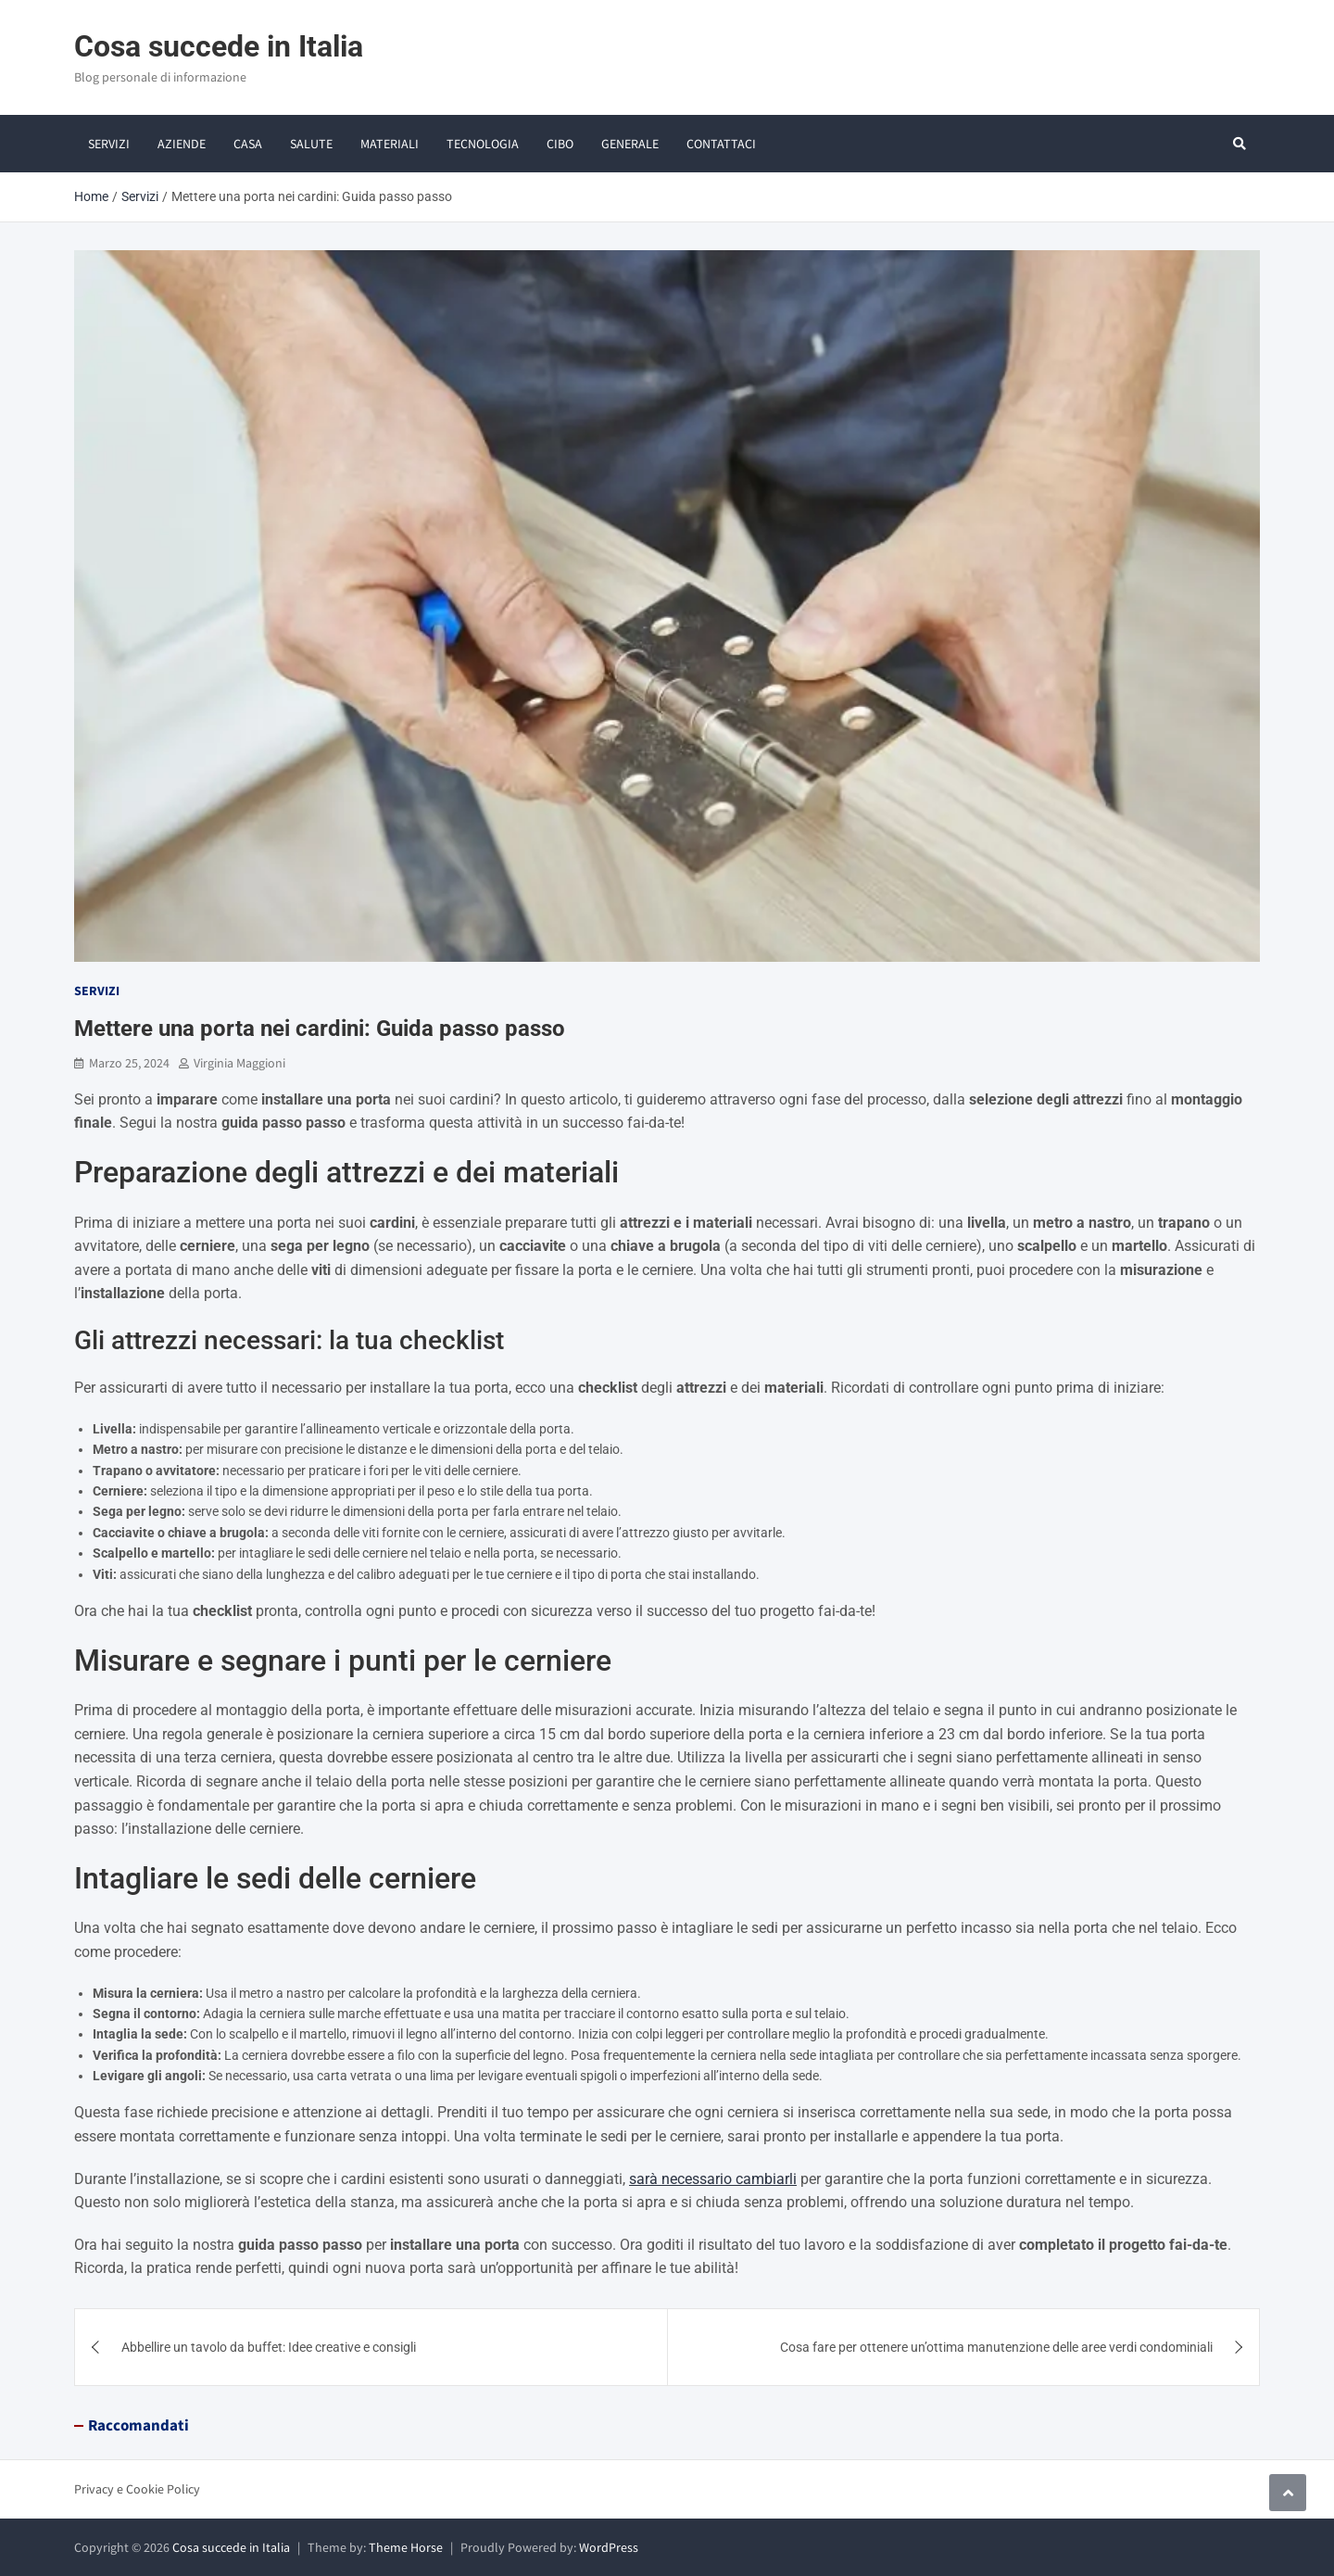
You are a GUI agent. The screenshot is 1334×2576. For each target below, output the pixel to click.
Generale (630, 143)
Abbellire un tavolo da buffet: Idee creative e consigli (268, 2347)
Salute (311, 143)
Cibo (560, 143)
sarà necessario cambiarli (713, 2179)
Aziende (181, 143)
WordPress (608, 2547)
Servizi (109, 143)
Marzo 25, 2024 (129, 1062)
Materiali (389, 143)
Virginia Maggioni (239, 1062)
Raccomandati (138, 2425)
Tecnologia (483, 143)
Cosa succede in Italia (218, 46)
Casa (247, 143)
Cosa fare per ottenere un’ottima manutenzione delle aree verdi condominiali (996, 2347)
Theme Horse (406, 2547)
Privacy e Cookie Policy (137, 2489)
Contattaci (721, 143)
